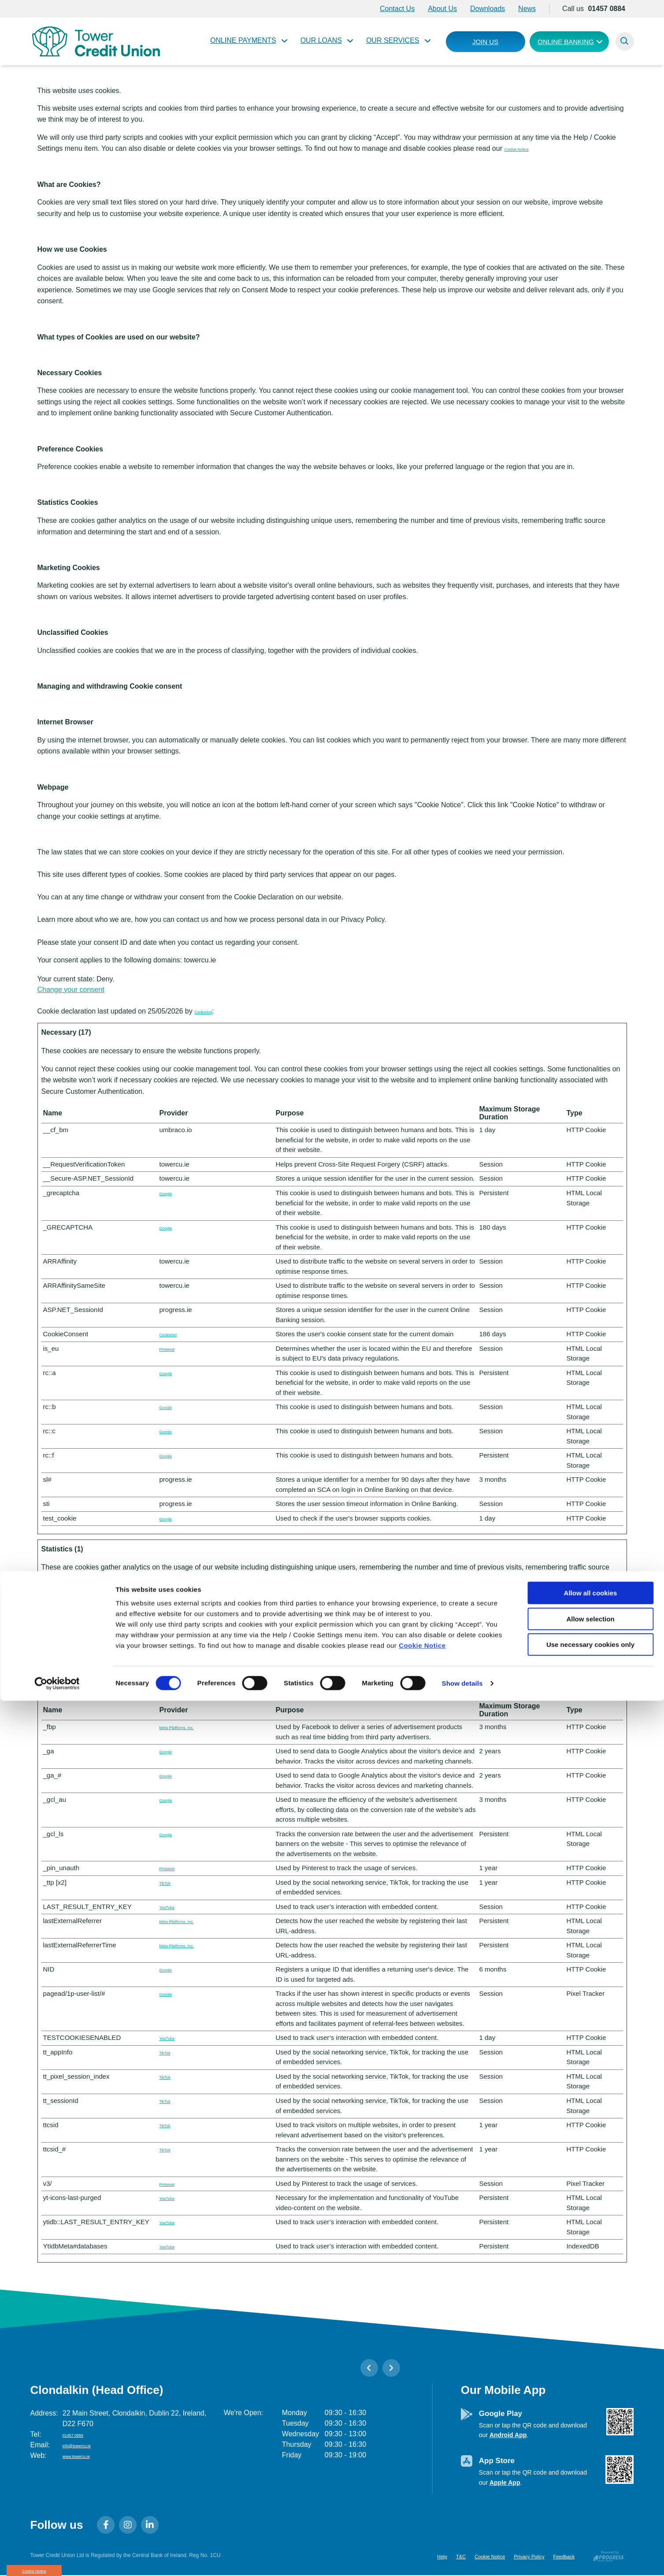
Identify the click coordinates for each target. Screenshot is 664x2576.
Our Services (392, 40)
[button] (625, 41)
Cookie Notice (422, 2520)
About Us (442, 8)
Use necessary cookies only (590, 2520)
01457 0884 (81, 2434)
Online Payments (243, 40)
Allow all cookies (590, 2468)
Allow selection (590, 2494)
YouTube (172, 1906)
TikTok (169, 1617)
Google (170, 1193)
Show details (462, 2558)
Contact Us (397, 8)
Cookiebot (210, 1011)
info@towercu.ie (88, 2445)
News (527, 8)
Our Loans (321, 40)
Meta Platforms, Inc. (189, 1726)
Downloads (487, 8)
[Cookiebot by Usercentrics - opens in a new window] (57, 2558)
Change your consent (70, 989)
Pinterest (172, 1348)
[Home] (94, 41)
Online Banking (566, 41)
